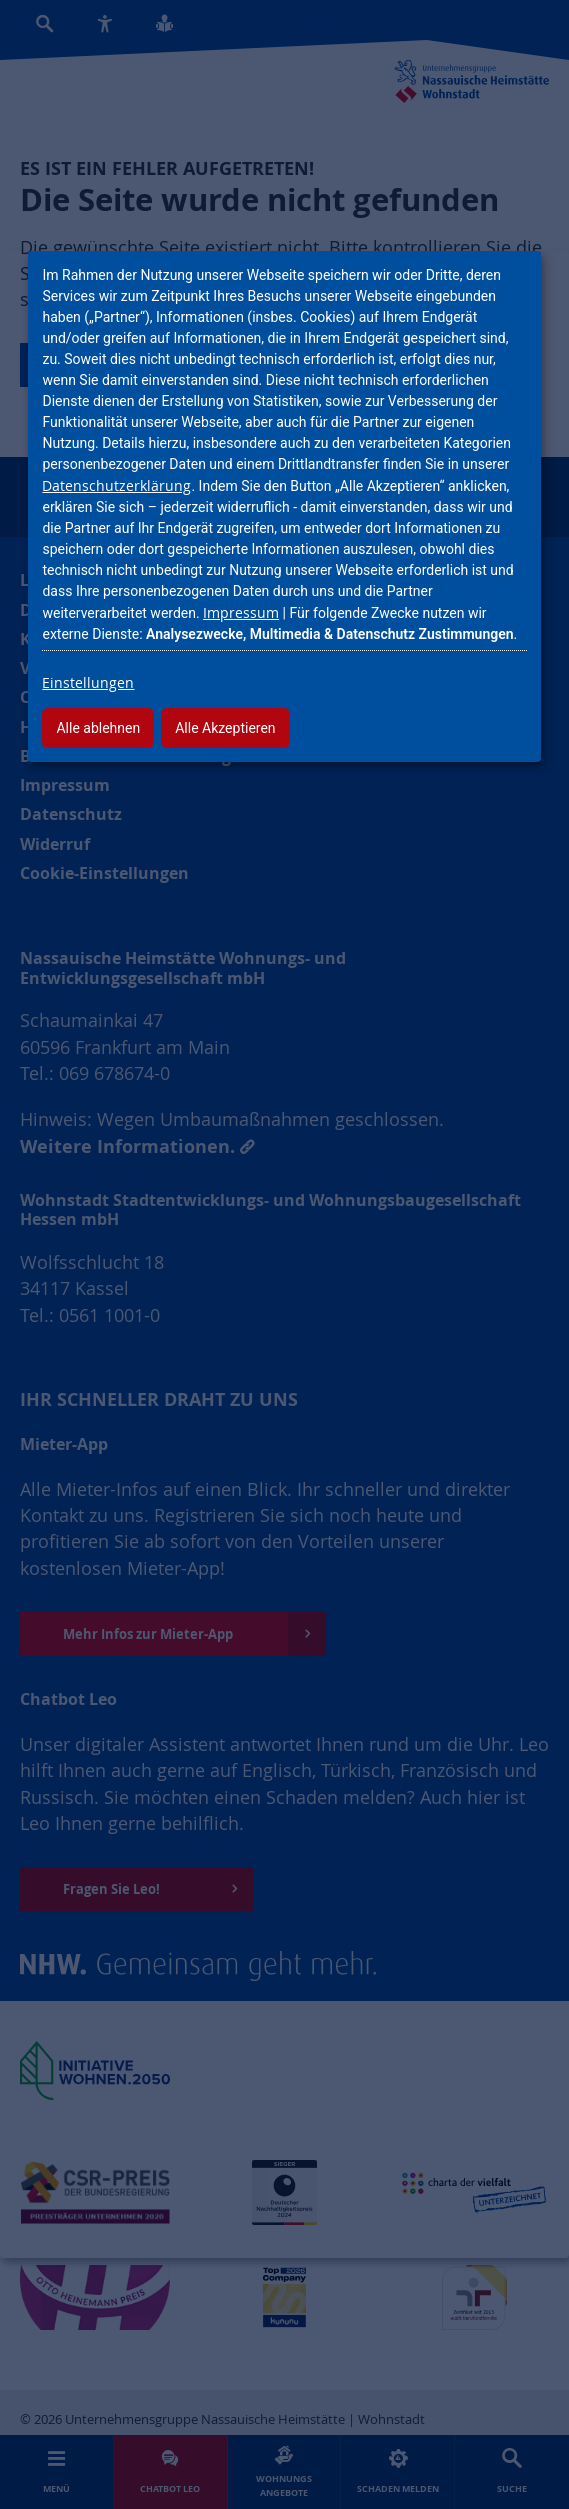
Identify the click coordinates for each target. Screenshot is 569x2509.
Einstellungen (88, 682)
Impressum (241, 612)
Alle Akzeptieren (225, 728)
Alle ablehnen (98, 728)
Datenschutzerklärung (116, 485)
